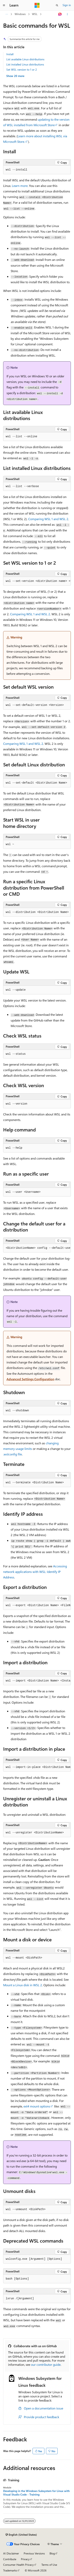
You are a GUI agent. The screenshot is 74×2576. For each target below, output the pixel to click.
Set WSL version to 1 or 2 (21, 69)
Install (9, 54)
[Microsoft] (37, 5)
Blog (52, 2553)
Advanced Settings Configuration (30, 1379)
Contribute (9, 2559)
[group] (37, 581)
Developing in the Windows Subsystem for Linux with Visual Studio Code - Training (36, 2492)
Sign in (67, 5)
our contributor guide (46, 2364)
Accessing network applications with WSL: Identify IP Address (35, 1571)
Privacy (25, 2559)
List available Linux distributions (25, 59)
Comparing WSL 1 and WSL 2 (48, 519)
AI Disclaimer (11, 2553)
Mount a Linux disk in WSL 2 (22, 1985)
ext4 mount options (36, 2106)
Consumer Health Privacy (18, 2565)
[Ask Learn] (60, 14)
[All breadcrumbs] (6, 14)
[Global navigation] (4, 5)
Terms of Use (49, 2565)
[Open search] (57, 5)
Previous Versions (34, 2553)
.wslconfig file (12, 1454)
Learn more (20, 186)
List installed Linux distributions (25, 64)
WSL (34, 14)
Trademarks (10, 2570)
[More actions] (67, 14)
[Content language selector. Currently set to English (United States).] (21, 2535)
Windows (20, 14)
